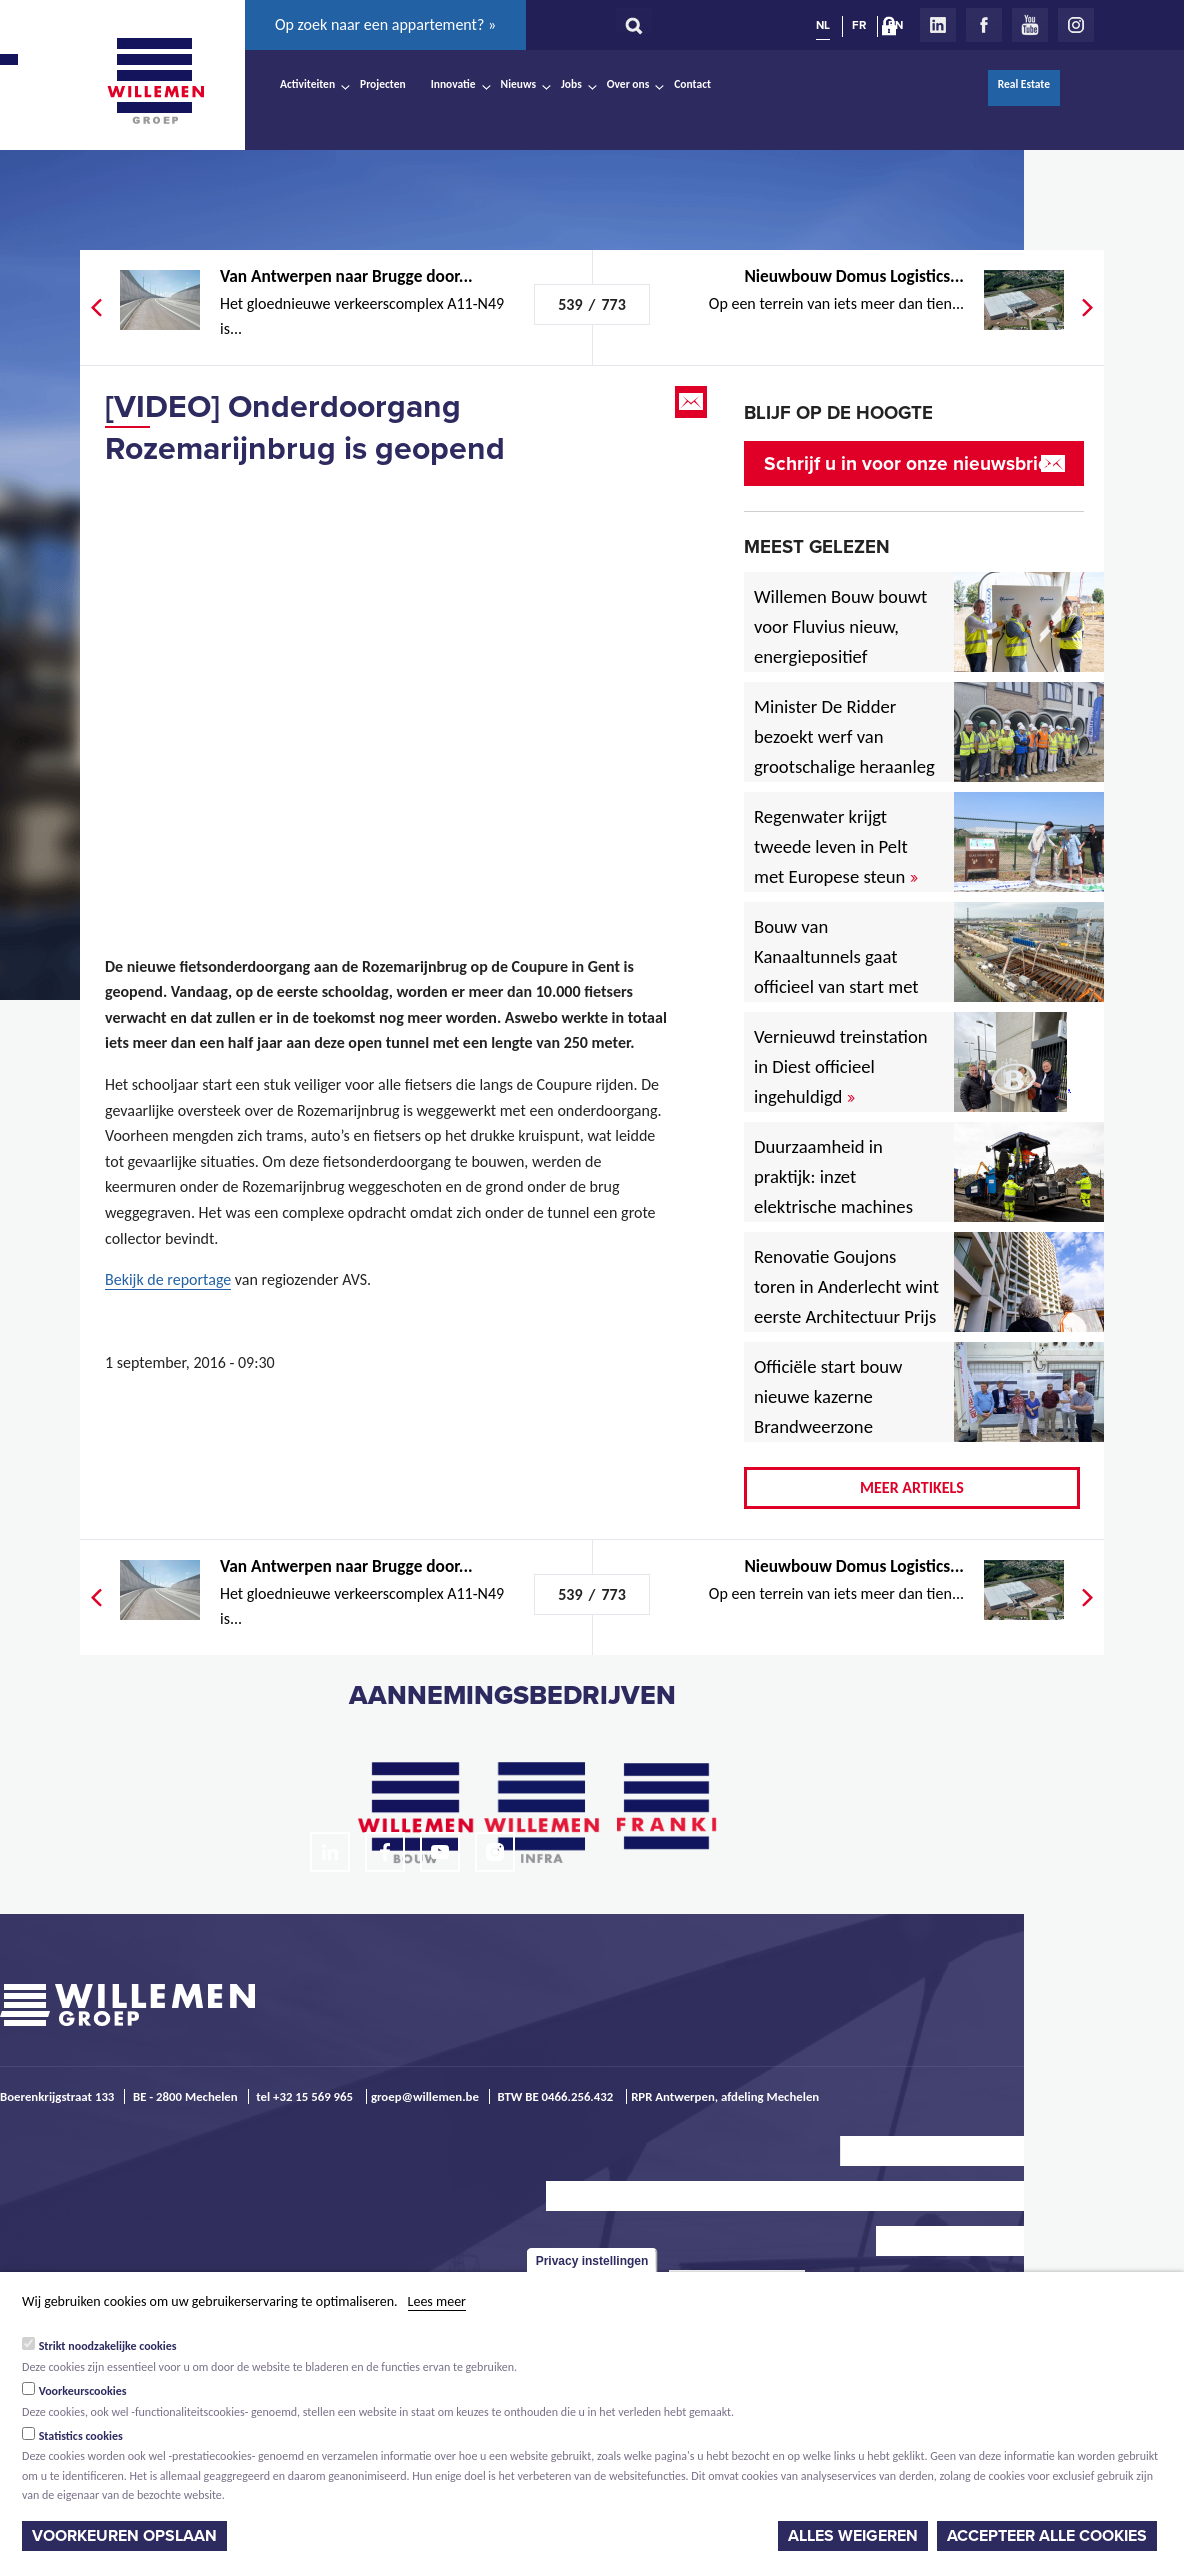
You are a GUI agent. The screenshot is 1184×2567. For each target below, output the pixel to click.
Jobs (571, 84)
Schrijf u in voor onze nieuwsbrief (909, 463)
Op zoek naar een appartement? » (385, 24)
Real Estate (1024, 84)
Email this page (693, 402)
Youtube (1030, 25)
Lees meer (437, 2301)
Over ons (628, 84)
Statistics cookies (81, 2436)
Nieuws (518, 84)
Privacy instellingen (592, 2261)
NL (823, 25)
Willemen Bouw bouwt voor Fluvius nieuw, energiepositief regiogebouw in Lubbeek (840, 656)
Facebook (984, 25)
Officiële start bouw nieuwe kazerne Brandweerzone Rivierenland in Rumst (843, 1411)
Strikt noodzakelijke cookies (108, 2346)
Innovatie (453, 84)
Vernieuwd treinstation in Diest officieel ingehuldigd (841, 1066)
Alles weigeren (853, 2536)
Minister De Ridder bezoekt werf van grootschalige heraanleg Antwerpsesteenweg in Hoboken (844, 766)
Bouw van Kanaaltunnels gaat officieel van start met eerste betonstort (836, 971)
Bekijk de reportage (168, 1279)
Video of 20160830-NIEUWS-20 (390, 686)
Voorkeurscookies (83, 2391)
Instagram (1076, 25)
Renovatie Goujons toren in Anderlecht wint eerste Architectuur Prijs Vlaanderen (846, 1301)
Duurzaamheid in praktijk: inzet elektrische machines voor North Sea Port (837, 1191)
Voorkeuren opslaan (124, 2536)
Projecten (383, 84)
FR (859, 25)
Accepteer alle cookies (1047, 2536)
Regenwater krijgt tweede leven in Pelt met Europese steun (836, 846)
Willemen (155, 81)
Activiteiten (307, 84)
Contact (692, 84)
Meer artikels (912, 1487)
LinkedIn (938, 25)
